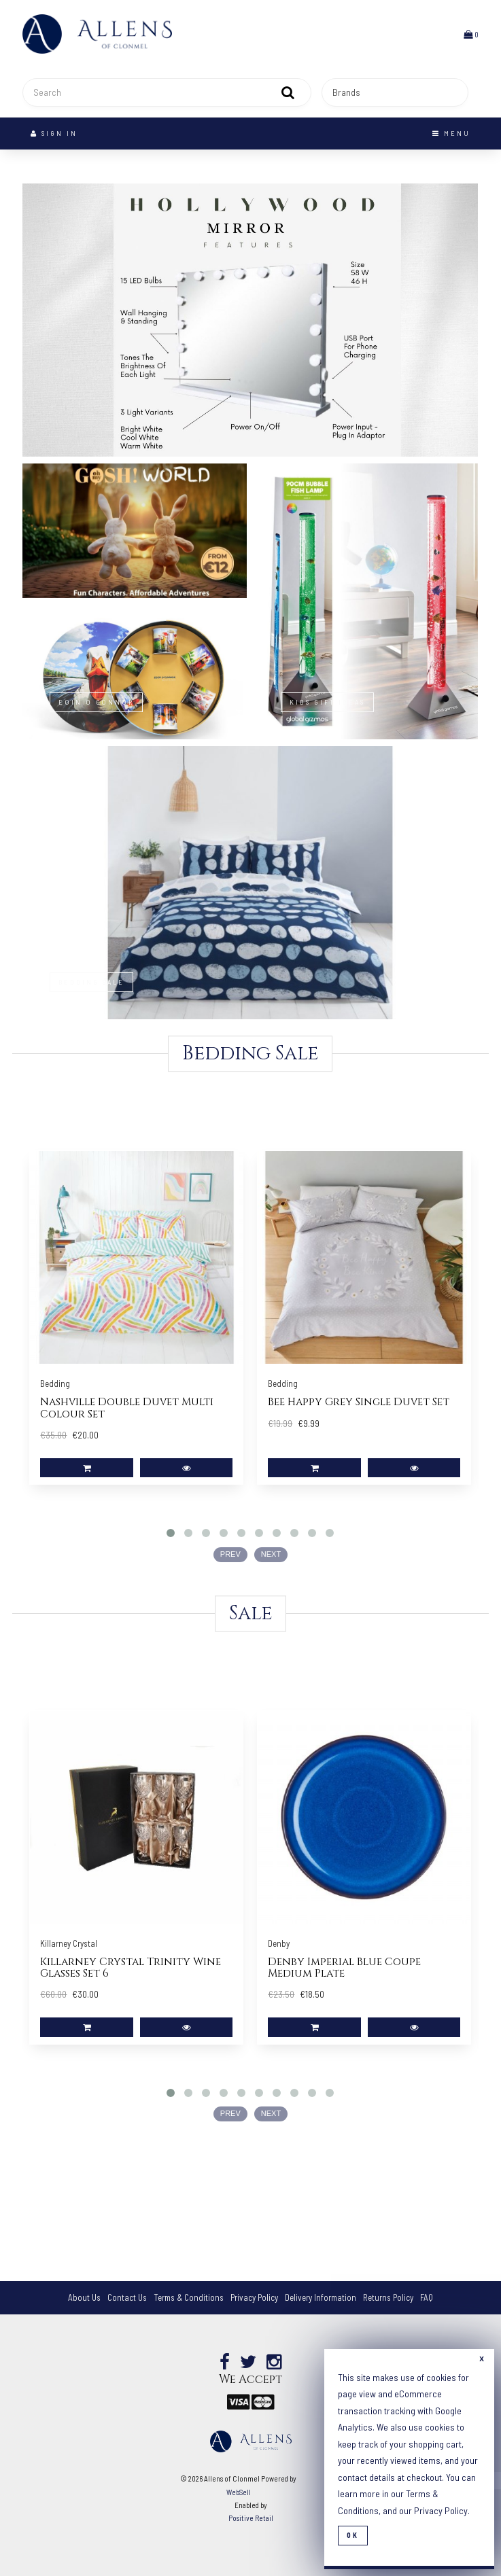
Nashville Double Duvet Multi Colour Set (126, 1408)
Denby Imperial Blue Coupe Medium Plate (344, 1968)
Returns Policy (388, 2297)
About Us (84, 2297)
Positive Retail (250, 2517)
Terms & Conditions (189, 2297)
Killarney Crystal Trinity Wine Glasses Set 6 (130, 1968)
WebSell (238, 2492)
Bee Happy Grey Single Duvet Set (358, 1402)
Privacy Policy (254, 2297)
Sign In (54, 133)
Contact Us (127, 2297)
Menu (451, 133)
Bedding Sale (250, 1053)
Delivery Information (320, 2297)
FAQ (426, 2297)
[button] (471, 34)
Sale (250, 1613)
